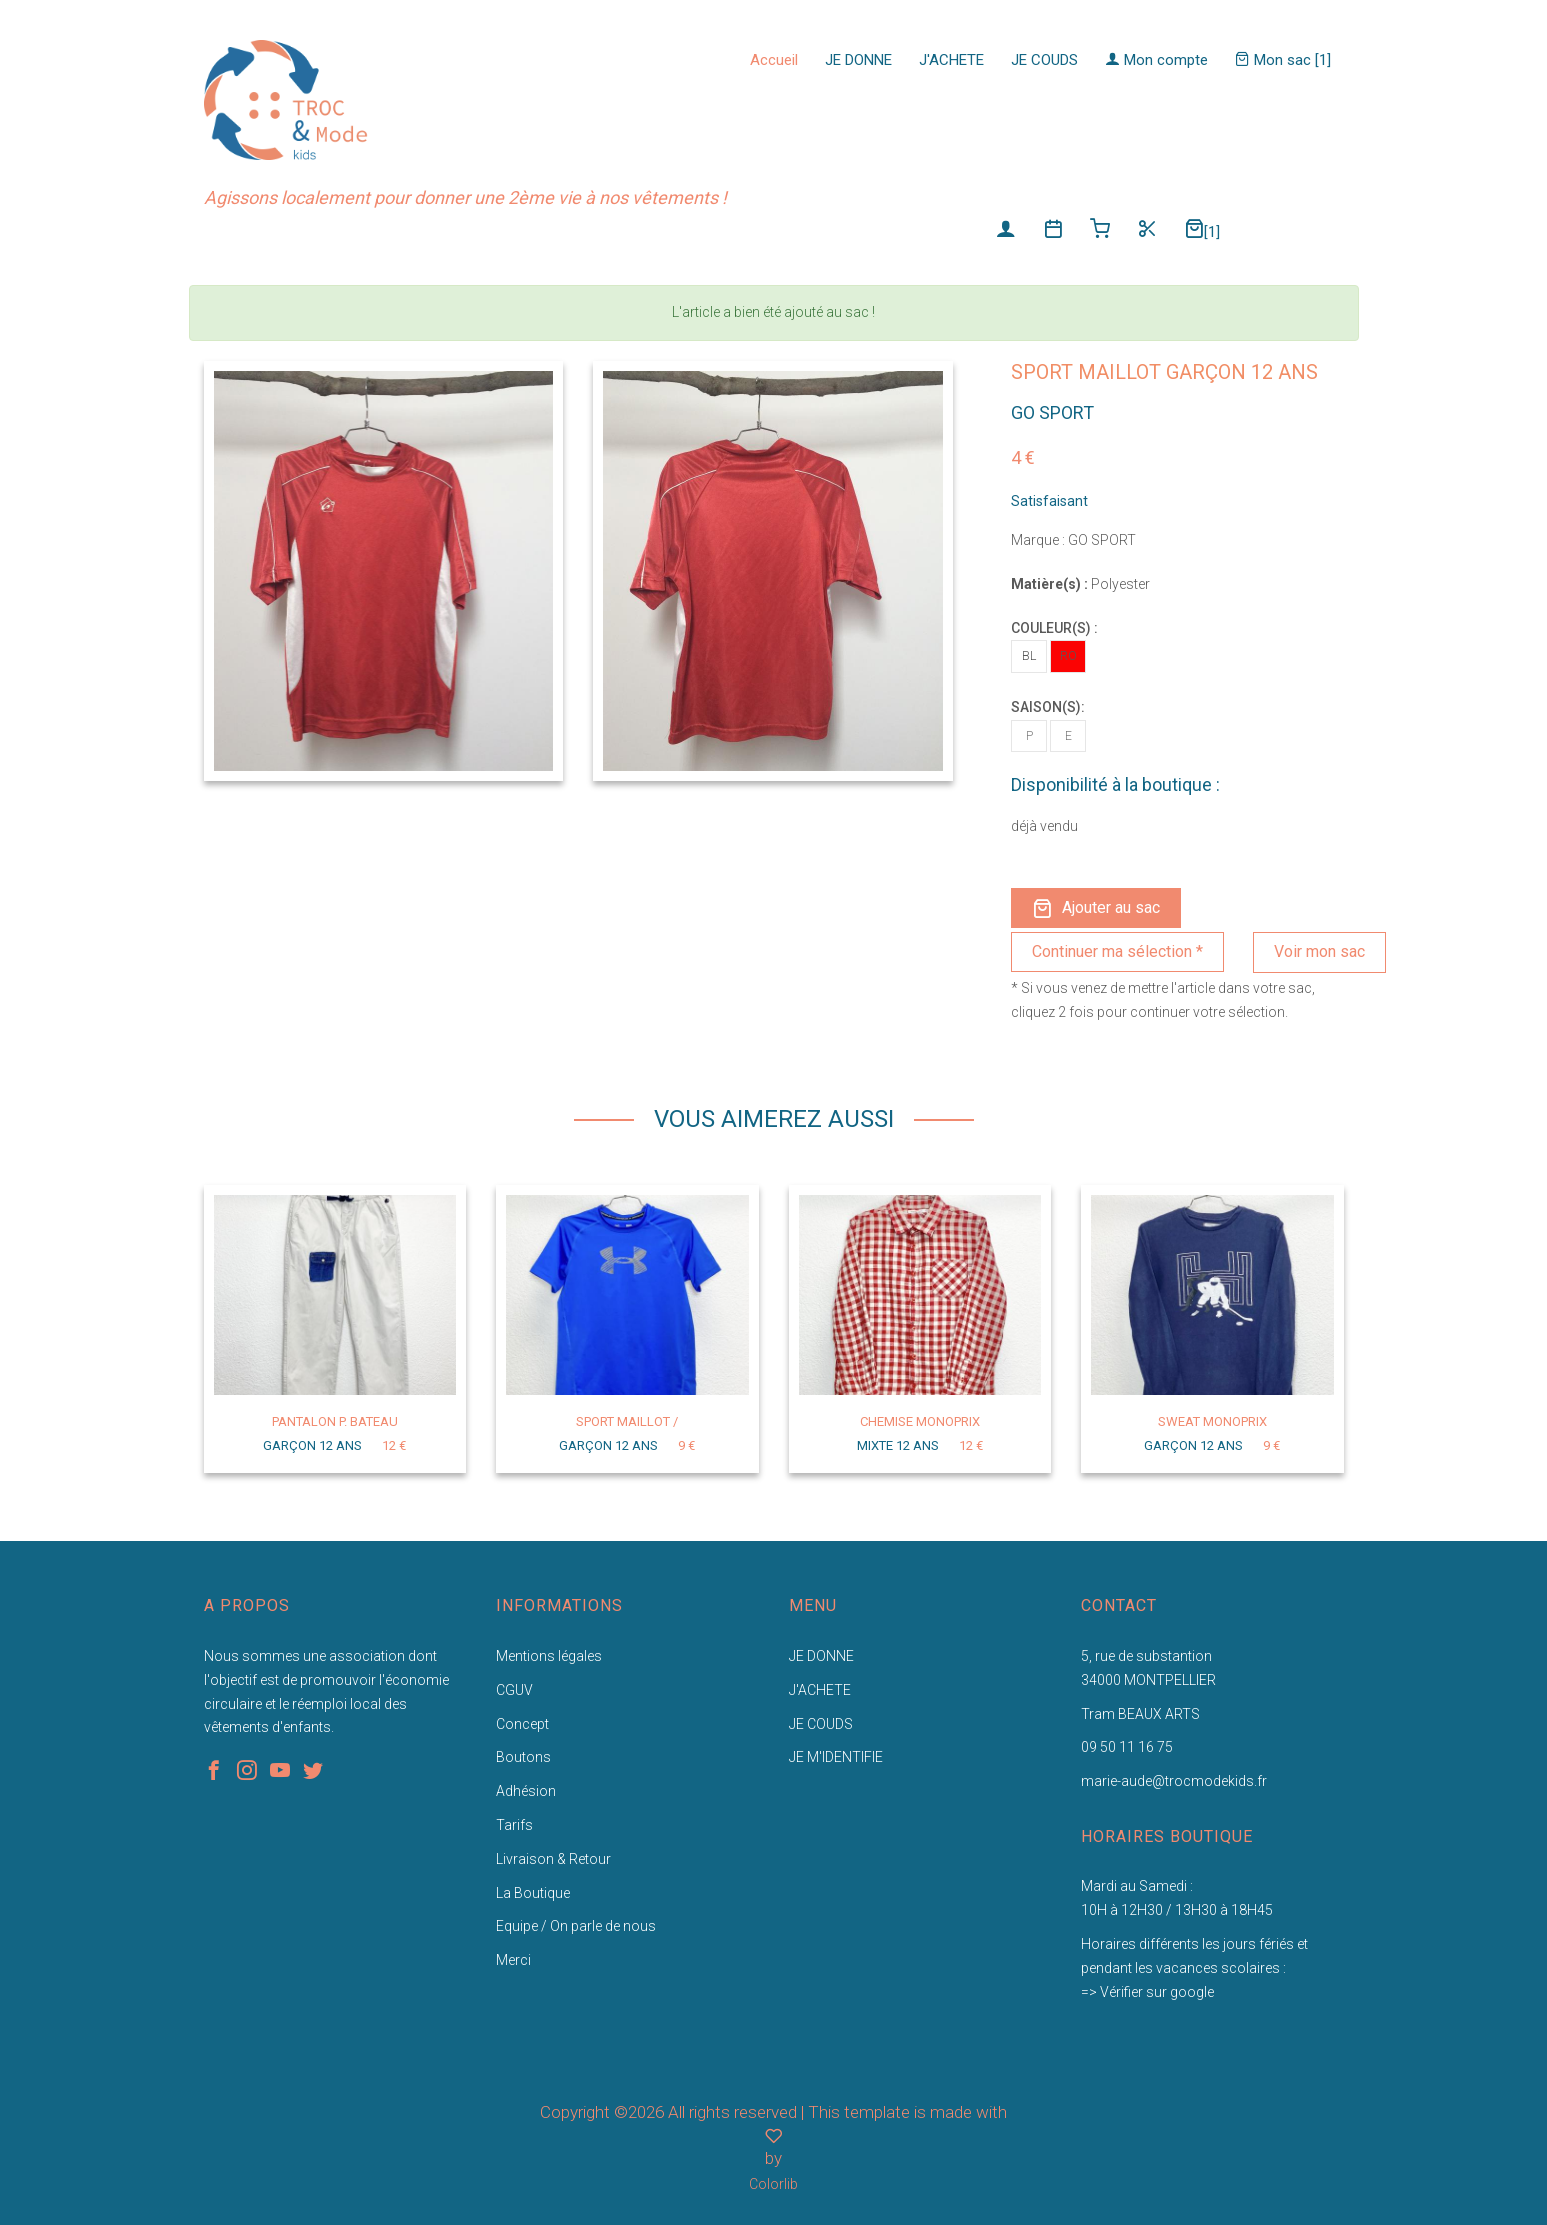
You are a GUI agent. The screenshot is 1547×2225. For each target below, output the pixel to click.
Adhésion (526, 1791)
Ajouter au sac (1096, 908)
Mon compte (1156, 60)
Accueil (774, 60)
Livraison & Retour (553, 1859)
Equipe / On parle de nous (576, 1926)
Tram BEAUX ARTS (1140, 1714)
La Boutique (533, 1893)
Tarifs (514, 1825)
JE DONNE (858, 60)
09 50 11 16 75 (1127, 1747)
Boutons (523, 1757)
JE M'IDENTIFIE (836, 1757)
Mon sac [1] (1283, 60)
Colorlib (773, 2184)
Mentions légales (549, 1656)
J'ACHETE (951, 60)
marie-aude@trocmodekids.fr (1174, 1781)
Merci (513, 1960)
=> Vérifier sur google (1147, 1992)
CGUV (514, 1690)
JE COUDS (1044, 60)
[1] (1202, 229)
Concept (522, 1724)
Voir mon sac (1319, 951)
